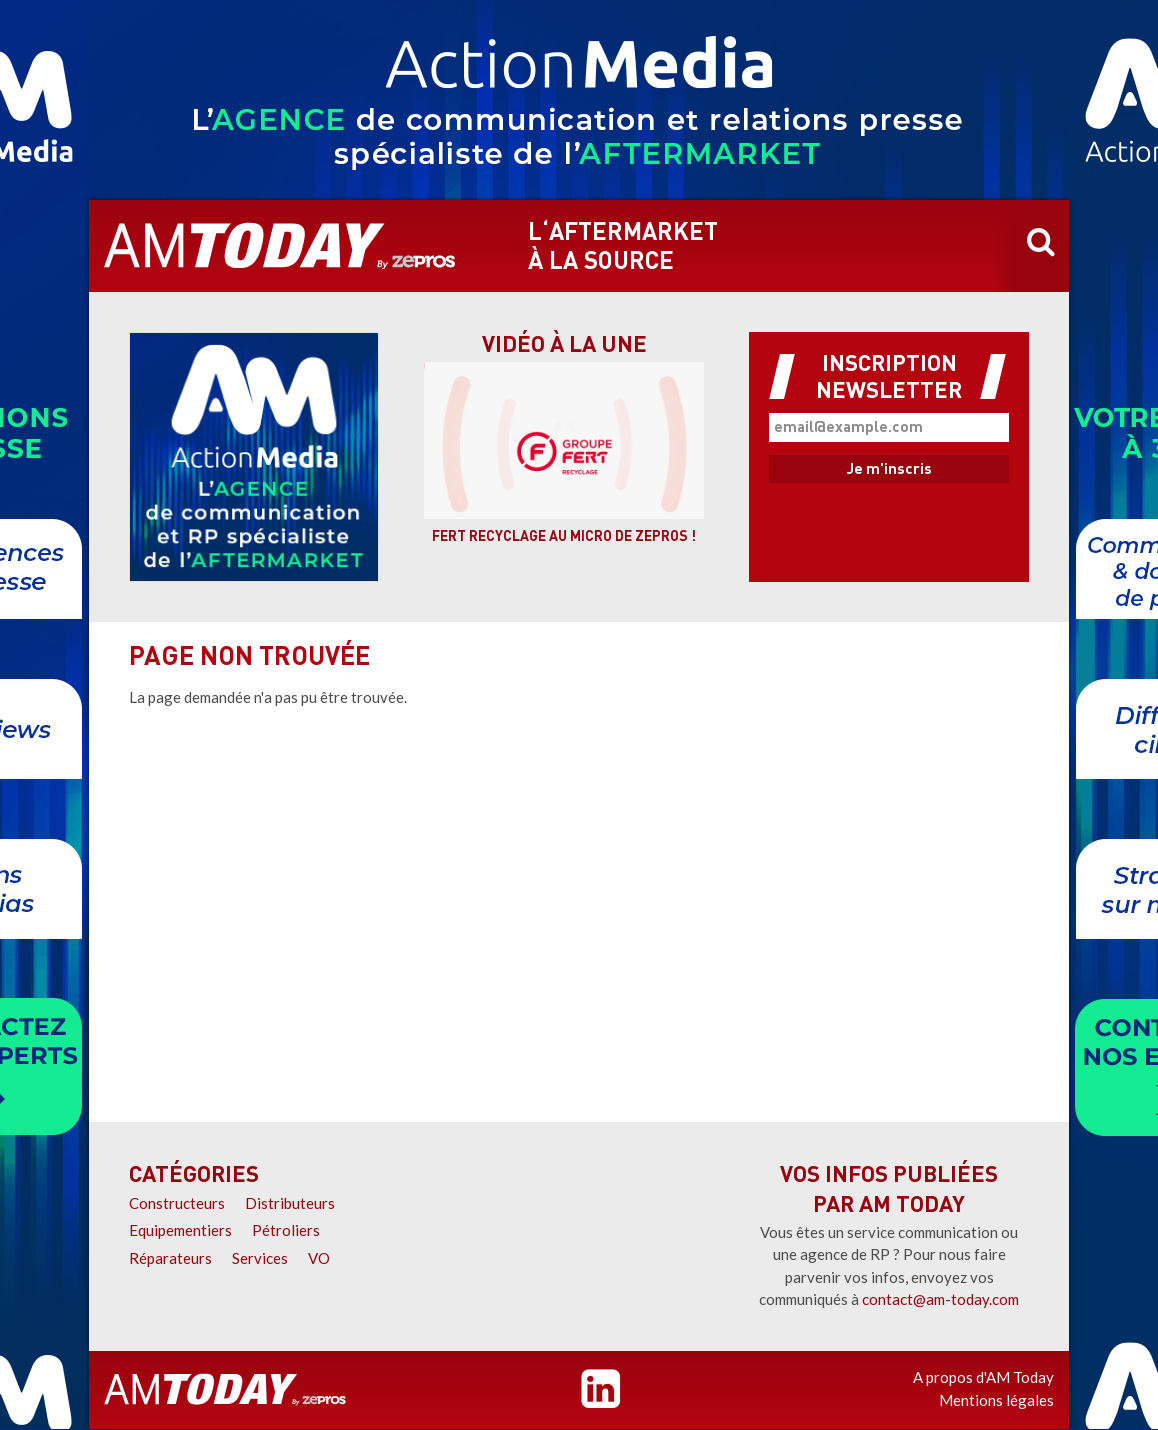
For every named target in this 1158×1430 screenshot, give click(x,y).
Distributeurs (290, 1203)
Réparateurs (170, 1258)
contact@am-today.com (940, 1299)
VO (319, 1258)
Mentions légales (996, 1400)
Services (260, 1258)
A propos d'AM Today (983, 1377)
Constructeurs (177, 1203)
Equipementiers (180, 1230)
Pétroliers (286, 1230)
